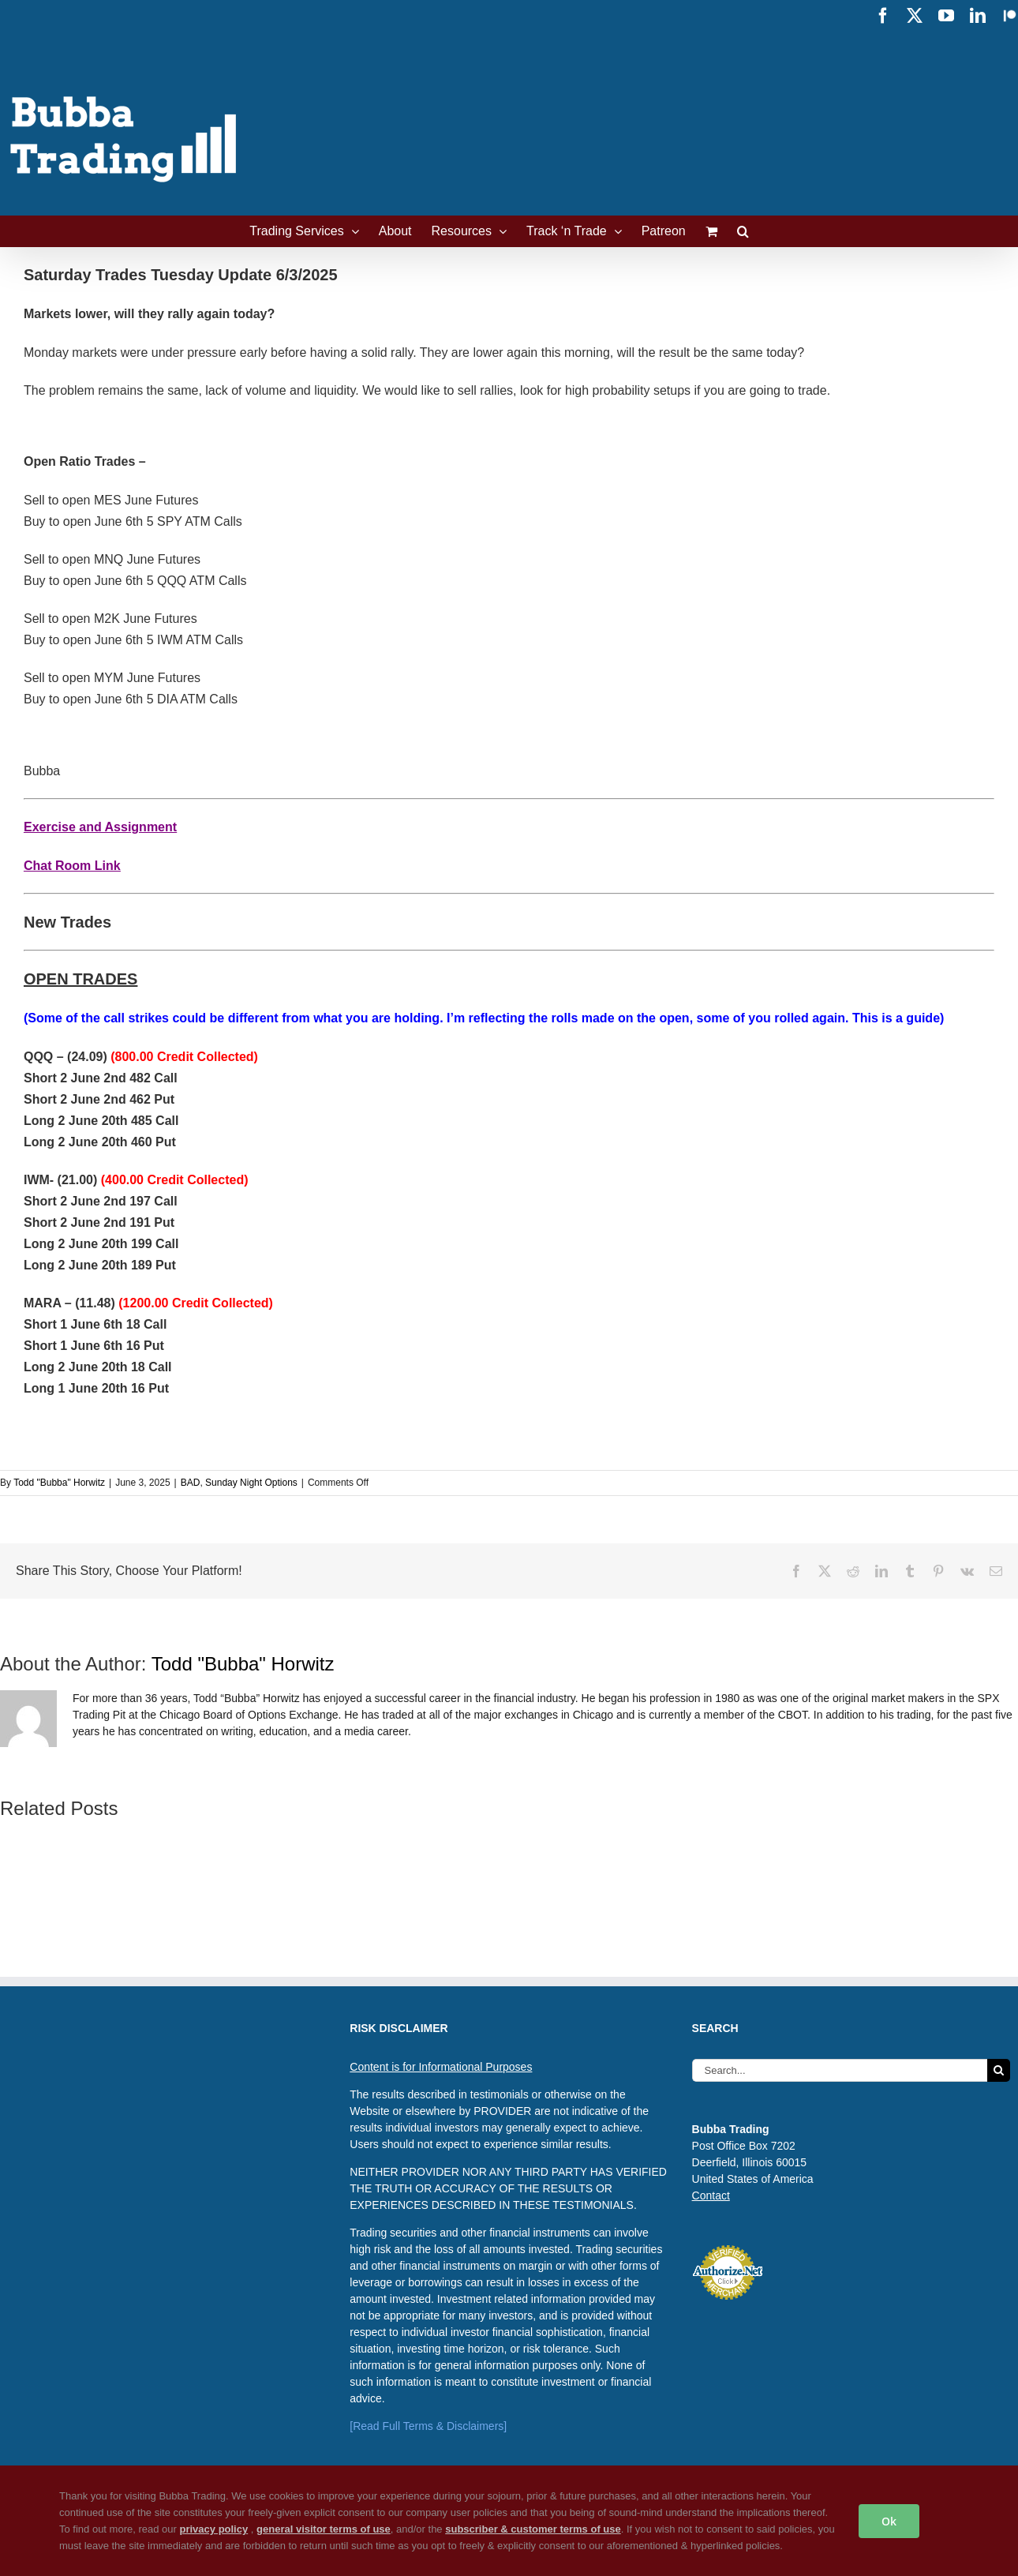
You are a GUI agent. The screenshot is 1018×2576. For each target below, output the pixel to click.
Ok (888, 2521)
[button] (743, 231)
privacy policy (213, 2529)
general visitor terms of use (323, 2529)
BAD (190, 1482)
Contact (711, 2195)
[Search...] (839, 2070)
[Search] (998, 2070)
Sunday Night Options (251, 1482)
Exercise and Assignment (100, 827)
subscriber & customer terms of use (533, 2529)
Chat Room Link (72, 865)
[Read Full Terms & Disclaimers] (428, 2426)
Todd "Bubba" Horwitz (59, 1482)
